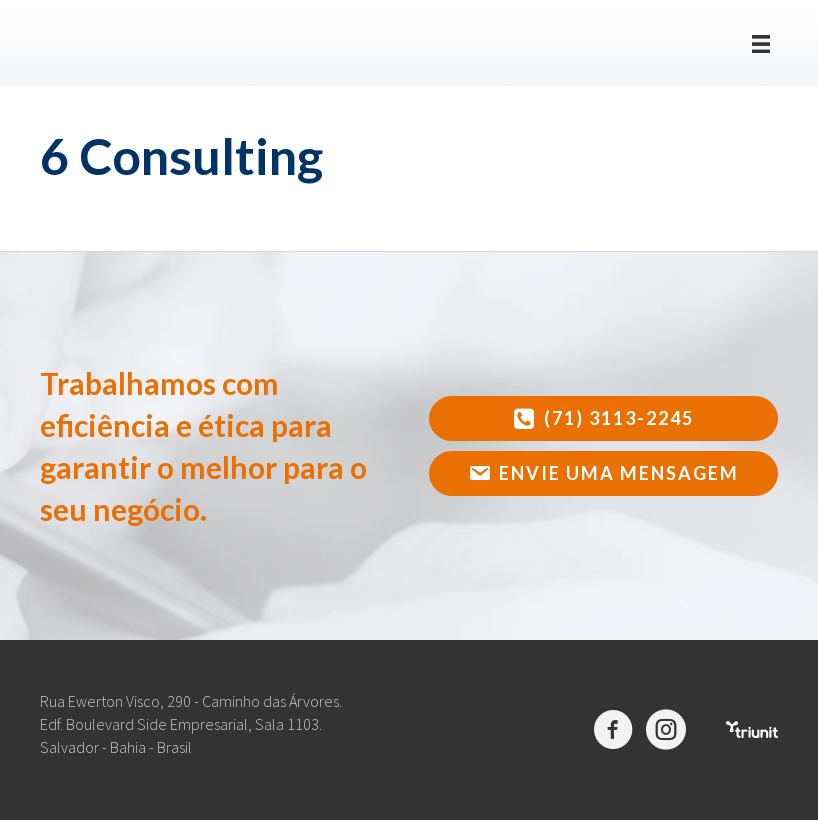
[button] (603, 418)
